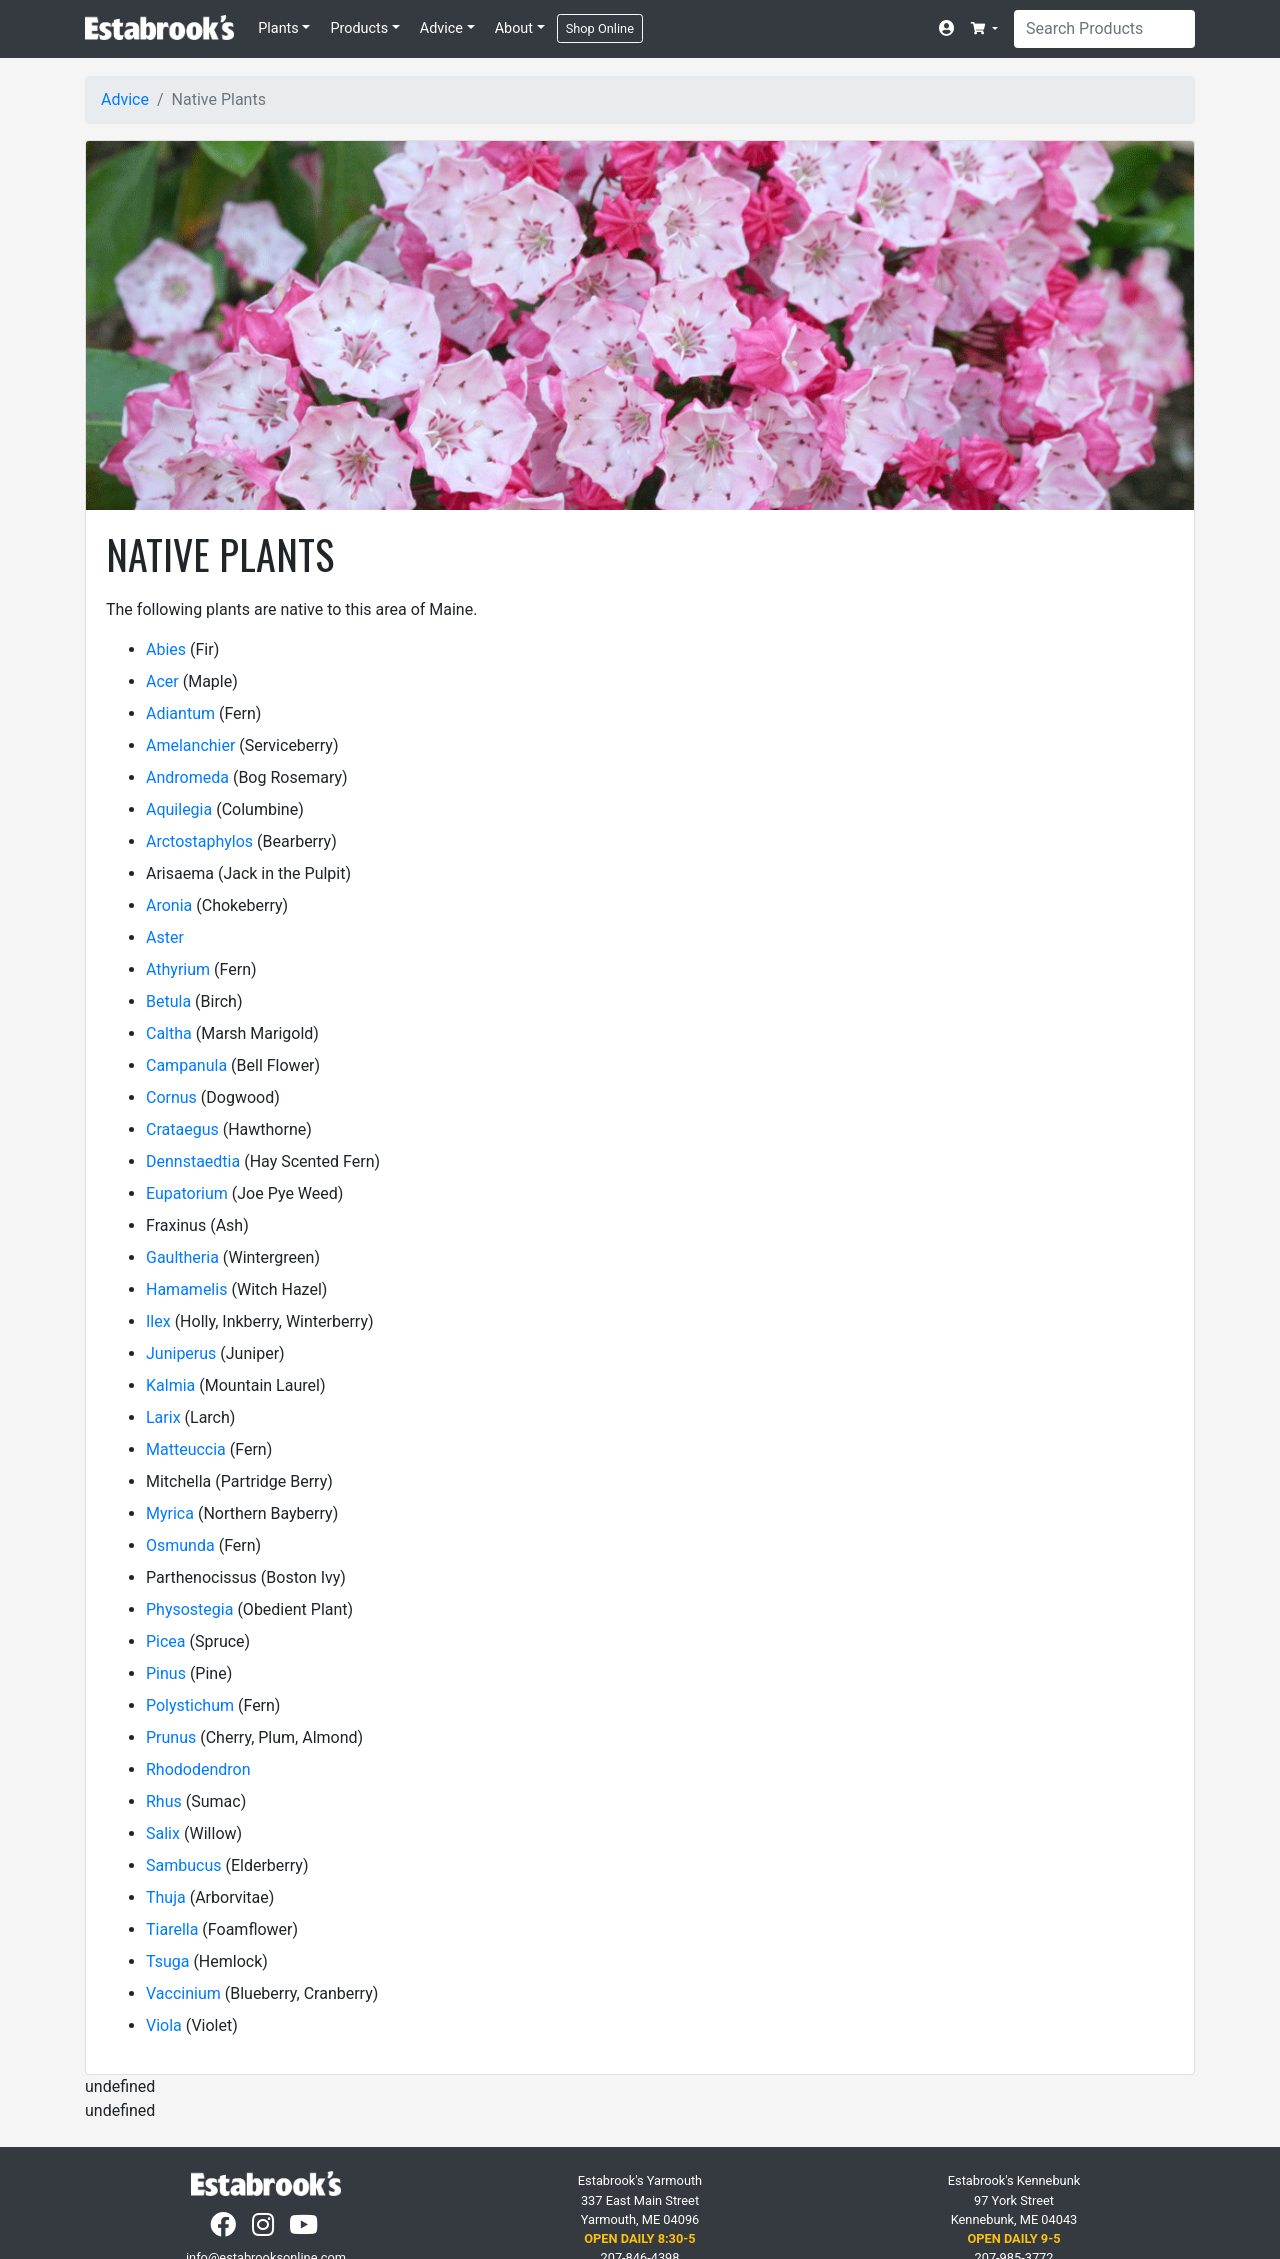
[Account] (951, 29)
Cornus (171, 1097)
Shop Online (600, 28)
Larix (163, 1417)
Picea (166, 1641)
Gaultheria (182, 1257)
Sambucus (184, 1865)
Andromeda (187, 777)
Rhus (164, 1801)
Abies (166, 649)
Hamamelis (186, 1289)
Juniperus (181, 1353)
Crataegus (182, 1129)
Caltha (169, 1033)
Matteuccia (186, 1449)
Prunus (171, 1737)
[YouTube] (305, 2229)
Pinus (166, 1673)
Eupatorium (187, 1193)
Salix (163, 1833)
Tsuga (167, 1961)
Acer (162, 681)
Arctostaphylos (199, 841)
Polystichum (190, 1705)
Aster (165, 937)
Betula (168, 1001)
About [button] (514, 28)
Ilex (158, 1321)
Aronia (169, 905)
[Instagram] (265, 2229)
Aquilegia (179, 809)
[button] (984, 28)
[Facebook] (225, 2229)
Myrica (170, 1513)
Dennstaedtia (193, 1161)
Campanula (186, 1065)
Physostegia (189, 1609)
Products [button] (359, 28)
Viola (164, 2025)
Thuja (166, 1897)
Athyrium (178, 969)
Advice (125, 99)
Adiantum (180, 713)
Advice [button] (441, 28)
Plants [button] (278, 28)
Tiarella (172, 1929)
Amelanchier (190, 745)
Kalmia (170, 1385)
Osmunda (180, 1545)
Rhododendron (198, 1769)
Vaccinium (183, 1993)
